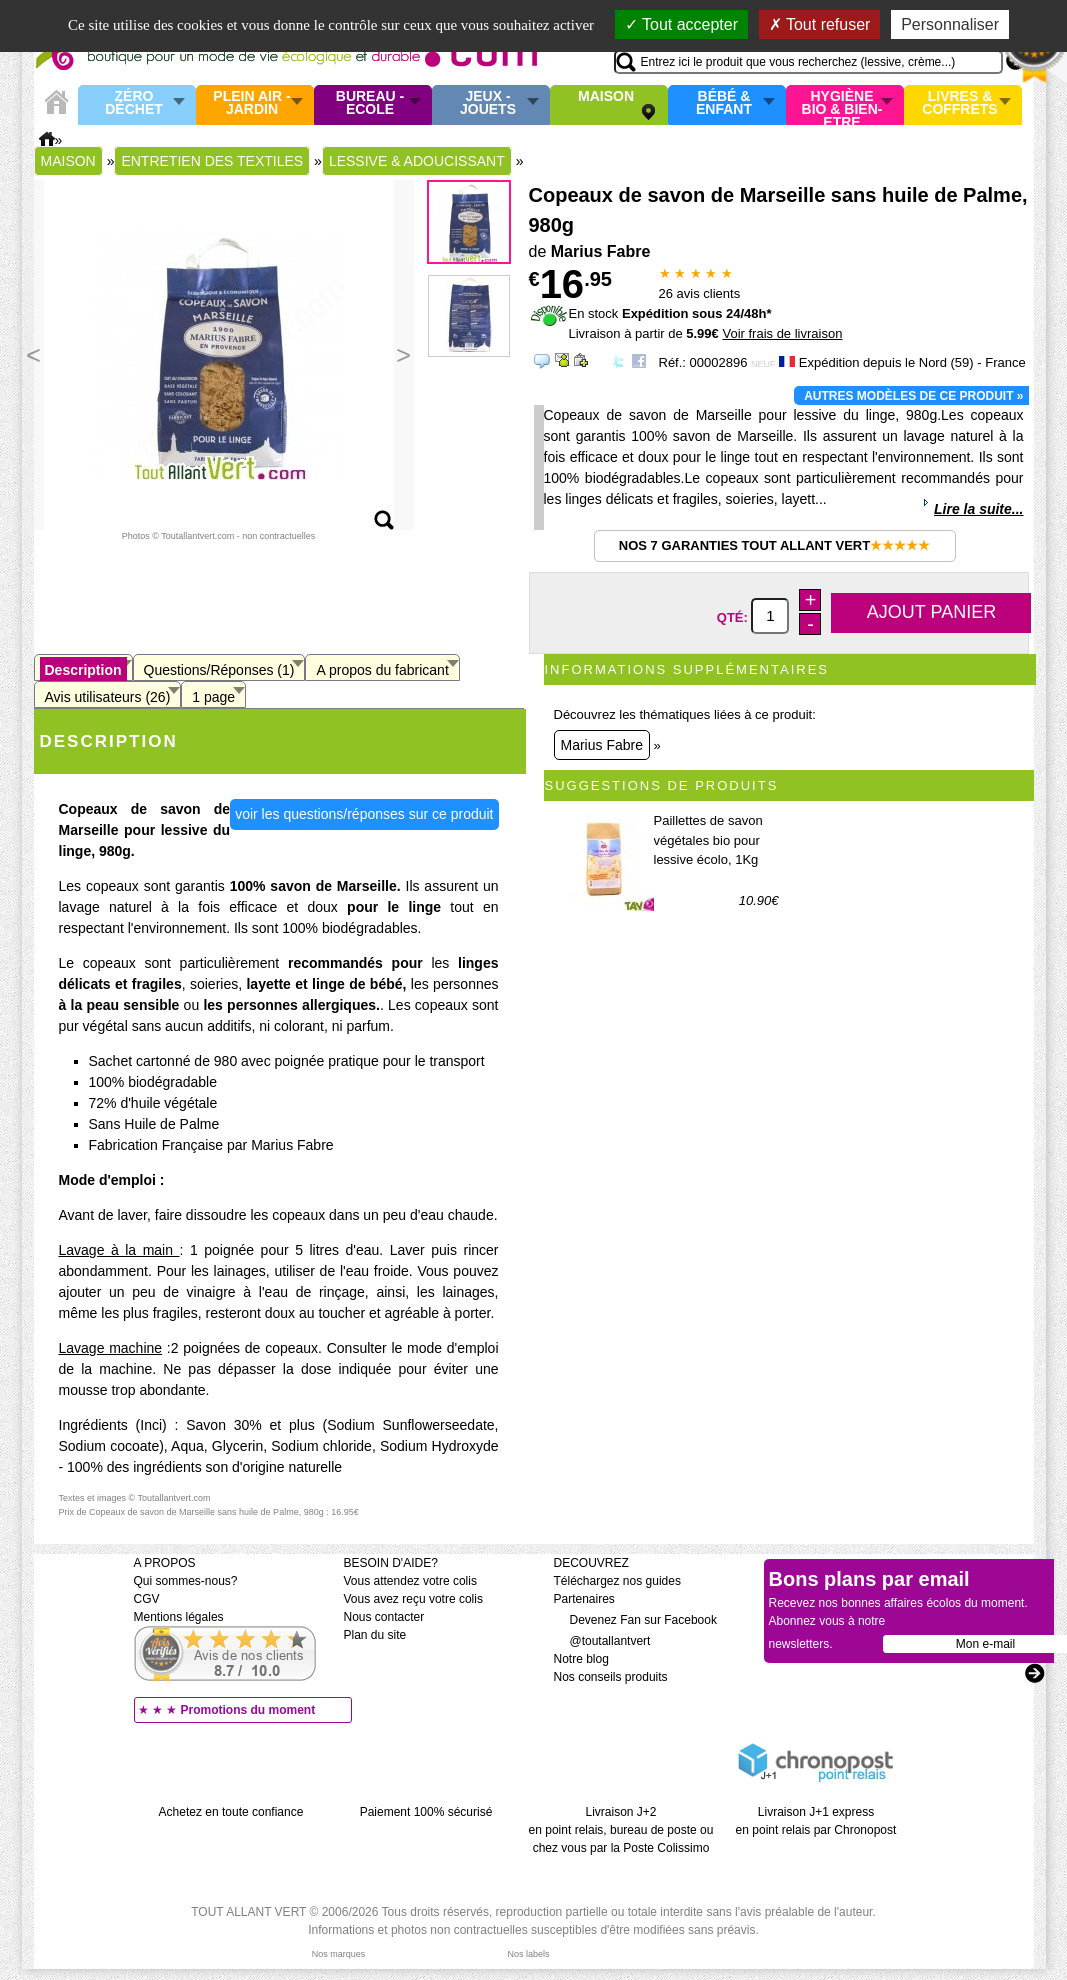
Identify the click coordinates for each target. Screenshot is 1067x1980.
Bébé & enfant (724, 103)
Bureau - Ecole (370, 103)
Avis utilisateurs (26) (108, 697)
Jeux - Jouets (488, 103)
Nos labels (528, 1954)
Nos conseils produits (611, 1677)
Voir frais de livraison (782, 333)
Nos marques (339, 1954)
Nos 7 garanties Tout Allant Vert (774, 545)
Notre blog (581, 1659)
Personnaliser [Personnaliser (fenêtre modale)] (950, 24)
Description (83, 670)
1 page (213, 697)
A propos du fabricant (382, 670)
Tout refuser (820, 24)
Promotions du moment (248, 1710)
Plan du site (375, 1635)
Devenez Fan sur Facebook (635, 1620)
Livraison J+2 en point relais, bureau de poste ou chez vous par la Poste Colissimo (621, 1830)
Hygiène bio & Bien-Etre (842, 105)
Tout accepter (681, 24)
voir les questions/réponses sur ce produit (364, 814)
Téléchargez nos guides (617, 1581)
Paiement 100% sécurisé (426, 1812)
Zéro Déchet (134, 103)
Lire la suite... (978, 509)
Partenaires (584, 1599)
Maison (606, 97)
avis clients (700, 293)
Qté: (734, 616)
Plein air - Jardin (251, 103)
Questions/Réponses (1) (219, 670)
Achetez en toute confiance (231, 1812)
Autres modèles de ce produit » (913, 396)
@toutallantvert (602, 1641)
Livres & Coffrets (959, 103)
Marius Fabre (602, 745)
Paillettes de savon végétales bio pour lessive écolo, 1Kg (708, 840)
